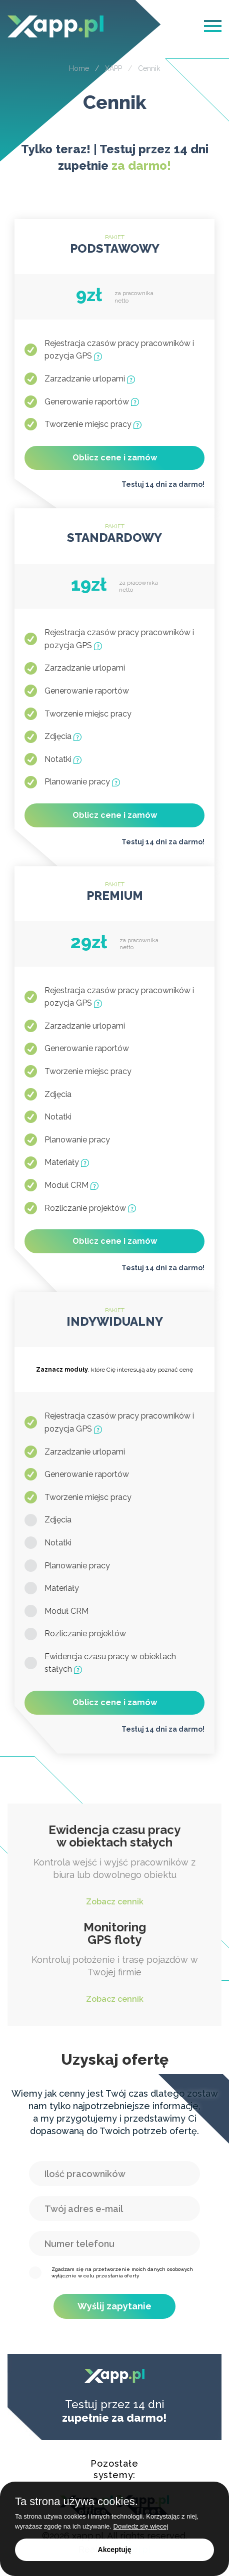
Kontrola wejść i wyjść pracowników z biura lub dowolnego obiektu (114, 1866)
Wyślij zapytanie (115, 2306)
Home (79, 68)
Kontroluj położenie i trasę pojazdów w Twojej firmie (114, 1963)
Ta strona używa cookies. (76, 2502)
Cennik (149, 68)
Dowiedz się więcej (141, 2526)
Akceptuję (115, 2550)
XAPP (113, 68)
